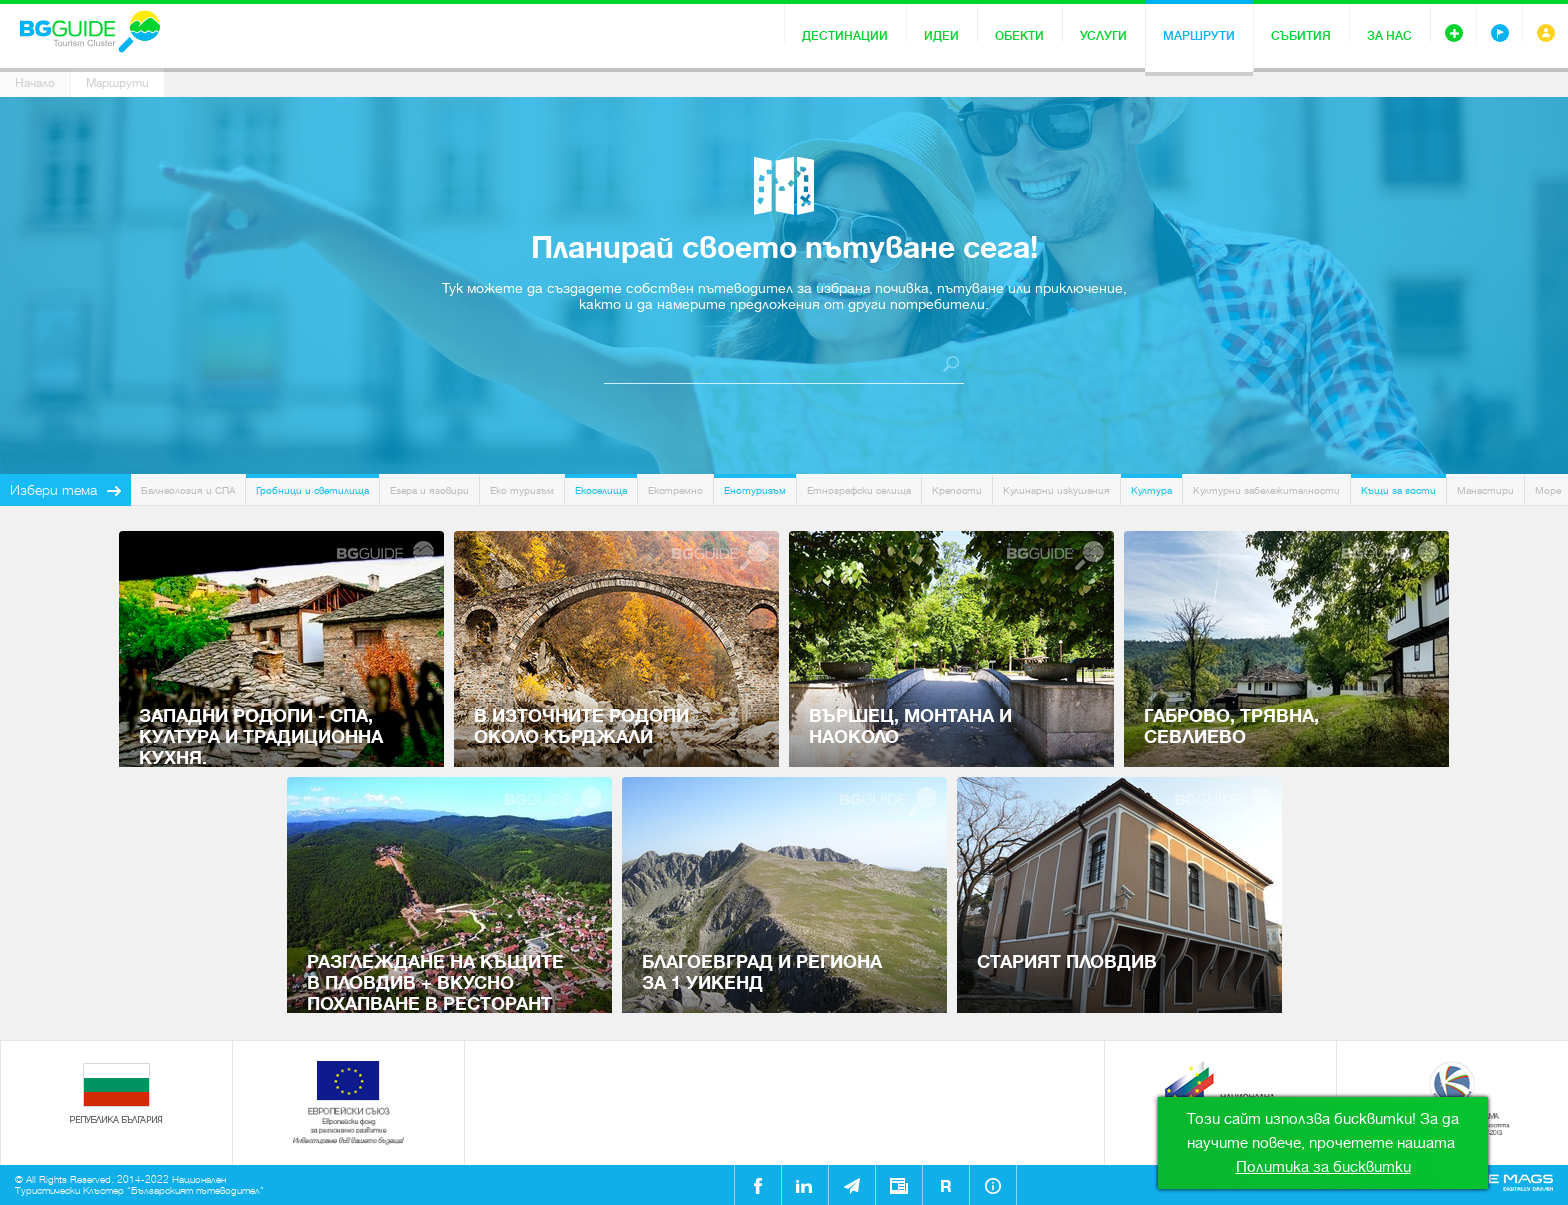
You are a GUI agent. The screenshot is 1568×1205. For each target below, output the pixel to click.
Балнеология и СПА (188, 490)
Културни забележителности (1266, 490)
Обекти (1019, 36)
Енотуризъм (755, 490)
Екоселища (601, 490)
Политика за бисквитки (1323, 1167)
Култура (1151, 490)
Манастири (1485, 490)
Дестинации (845, 36)
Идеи (941, 36)
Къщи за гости (1398, 490)
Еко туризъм (522, 490)
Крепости (957, 490)
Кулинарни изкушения (1056, 490)
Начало (35, 83)
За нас (1389, 36)
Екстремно (675, 490)
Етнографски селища (859, 490)
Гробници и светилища (312, 490)
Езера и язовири (429, 490)
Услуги (1103, 36)
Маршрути (1199, 36)
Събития (1301, 36)
